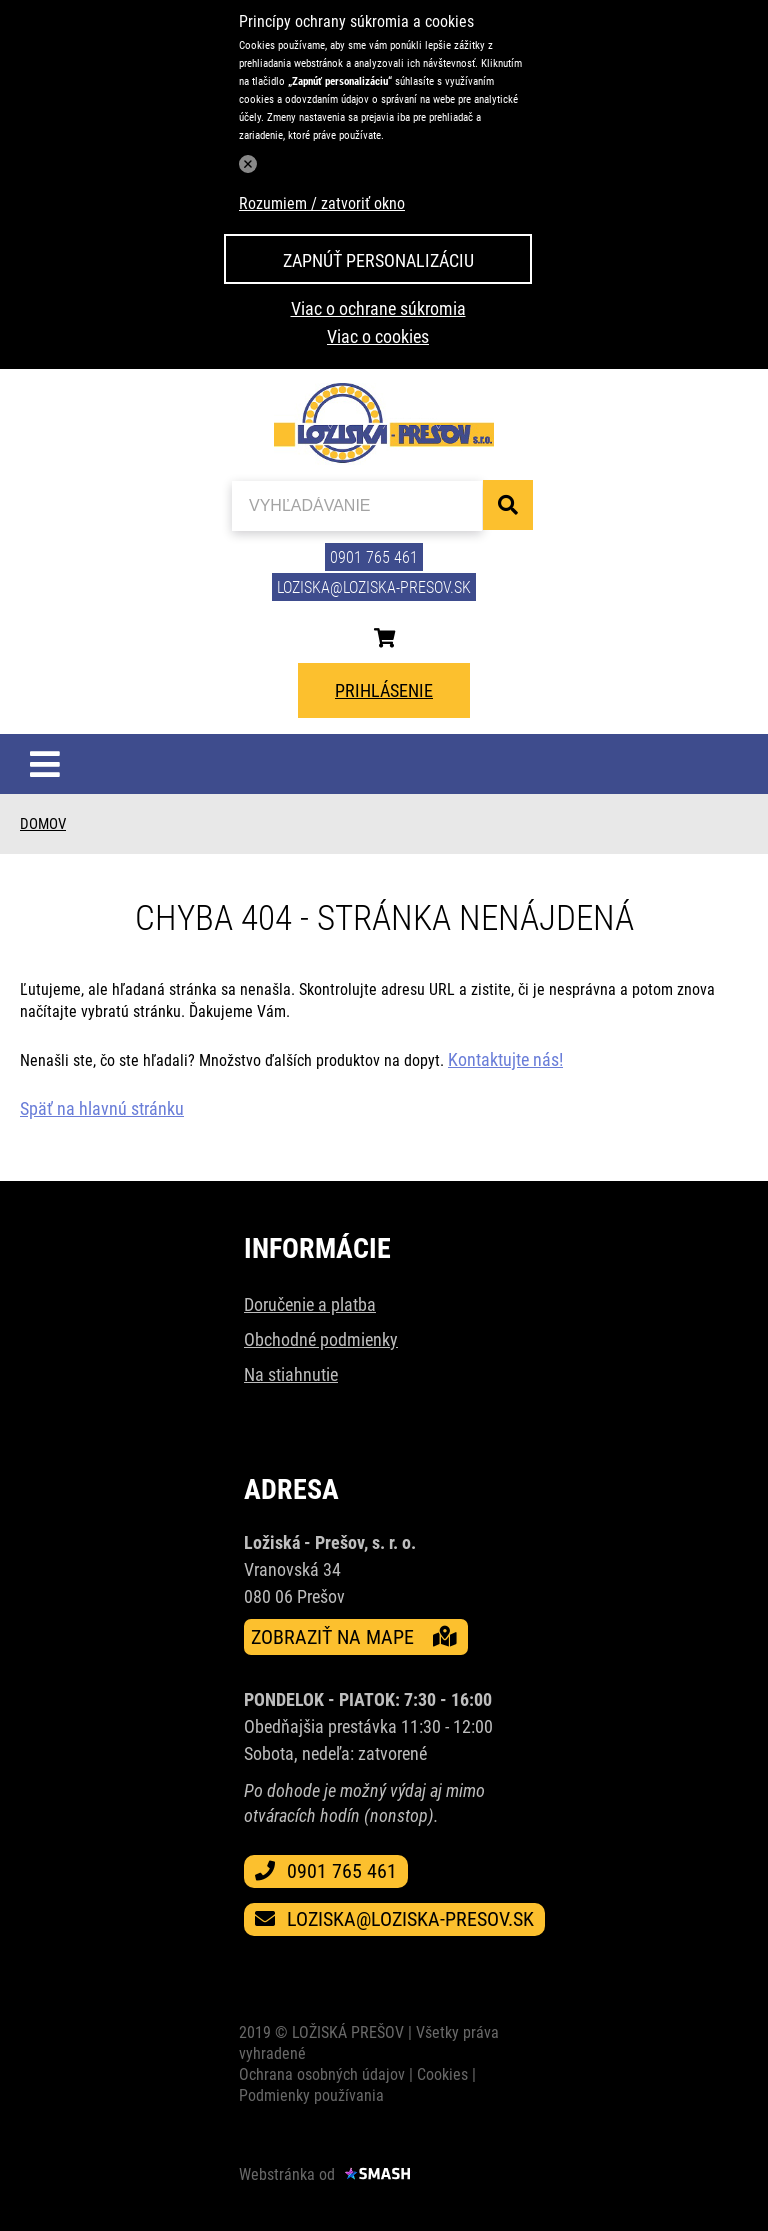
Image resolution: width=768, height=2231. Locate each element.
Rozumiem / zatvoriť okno (322, 203)
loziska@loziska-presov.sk (374, 587)
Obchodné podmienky (321, 1339)
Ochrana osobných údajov (322, 2074)
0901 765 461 (374, 557)
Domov (43, 824)
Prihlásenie (384, 690)
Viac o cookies (378, 336)
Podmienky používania (311, 2095)
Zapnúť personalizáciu (378, 260)
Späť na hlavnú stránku (102, 1108)
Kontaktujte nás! (505, 1059)
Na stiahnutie (291, 1374)
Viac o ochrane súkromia (378, 308)
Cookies (442, 2074)
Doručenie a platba (310, 1304)
